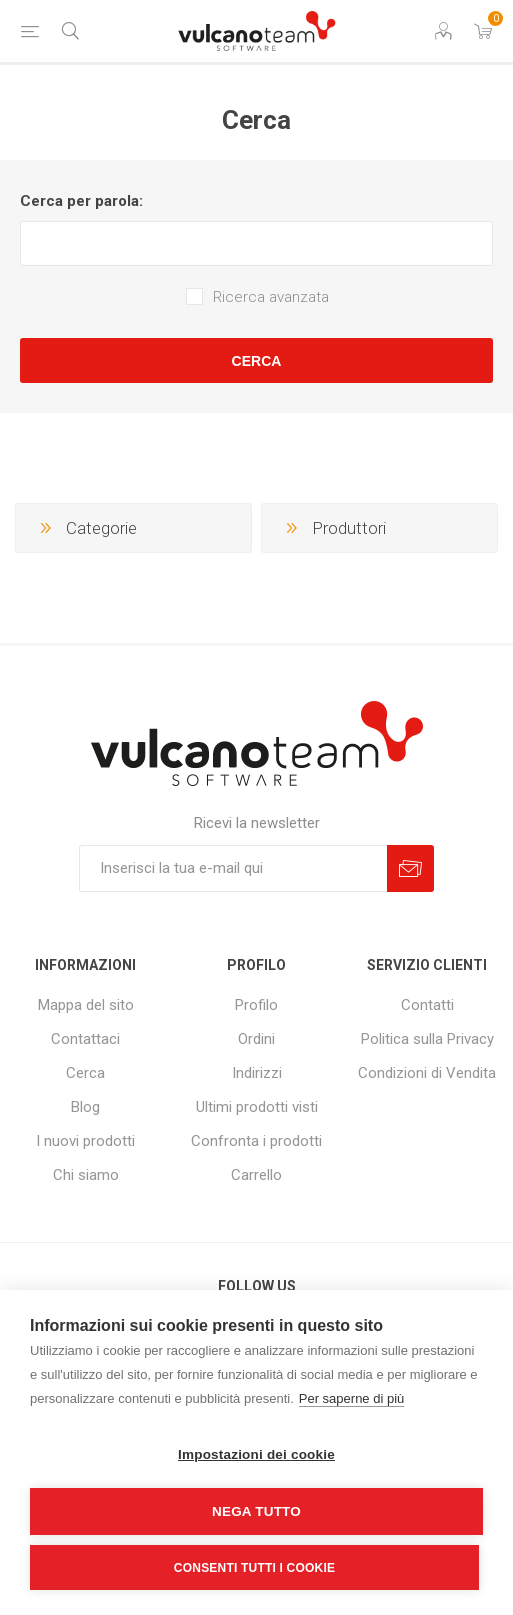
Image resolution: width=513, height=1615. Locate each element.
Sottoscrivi (410, 868)
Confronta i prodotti (256, 1141)
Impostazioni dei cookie (256, 1454)
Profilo (256, 1005)
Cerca (257, 361)
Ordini (256, 1039)
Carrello (256, 1175)
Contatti (427, 1005)
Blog (85, 1107)
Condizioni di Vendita (427, 1073)
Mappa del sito (86, 1005)
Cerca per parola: (81, 201)
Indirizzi (257, 1073)
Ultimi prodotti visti (257, 1107)
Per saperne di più (352, 1398)
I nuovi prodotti (85, 1141)
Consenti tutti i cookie (254, 1568)
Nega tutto (256, 1511)
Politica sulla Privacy (427, 1039)
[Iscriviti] (233, 868)
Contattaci (85, 1039)
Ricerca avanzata (271, 297)
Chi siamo (86, 1175)
